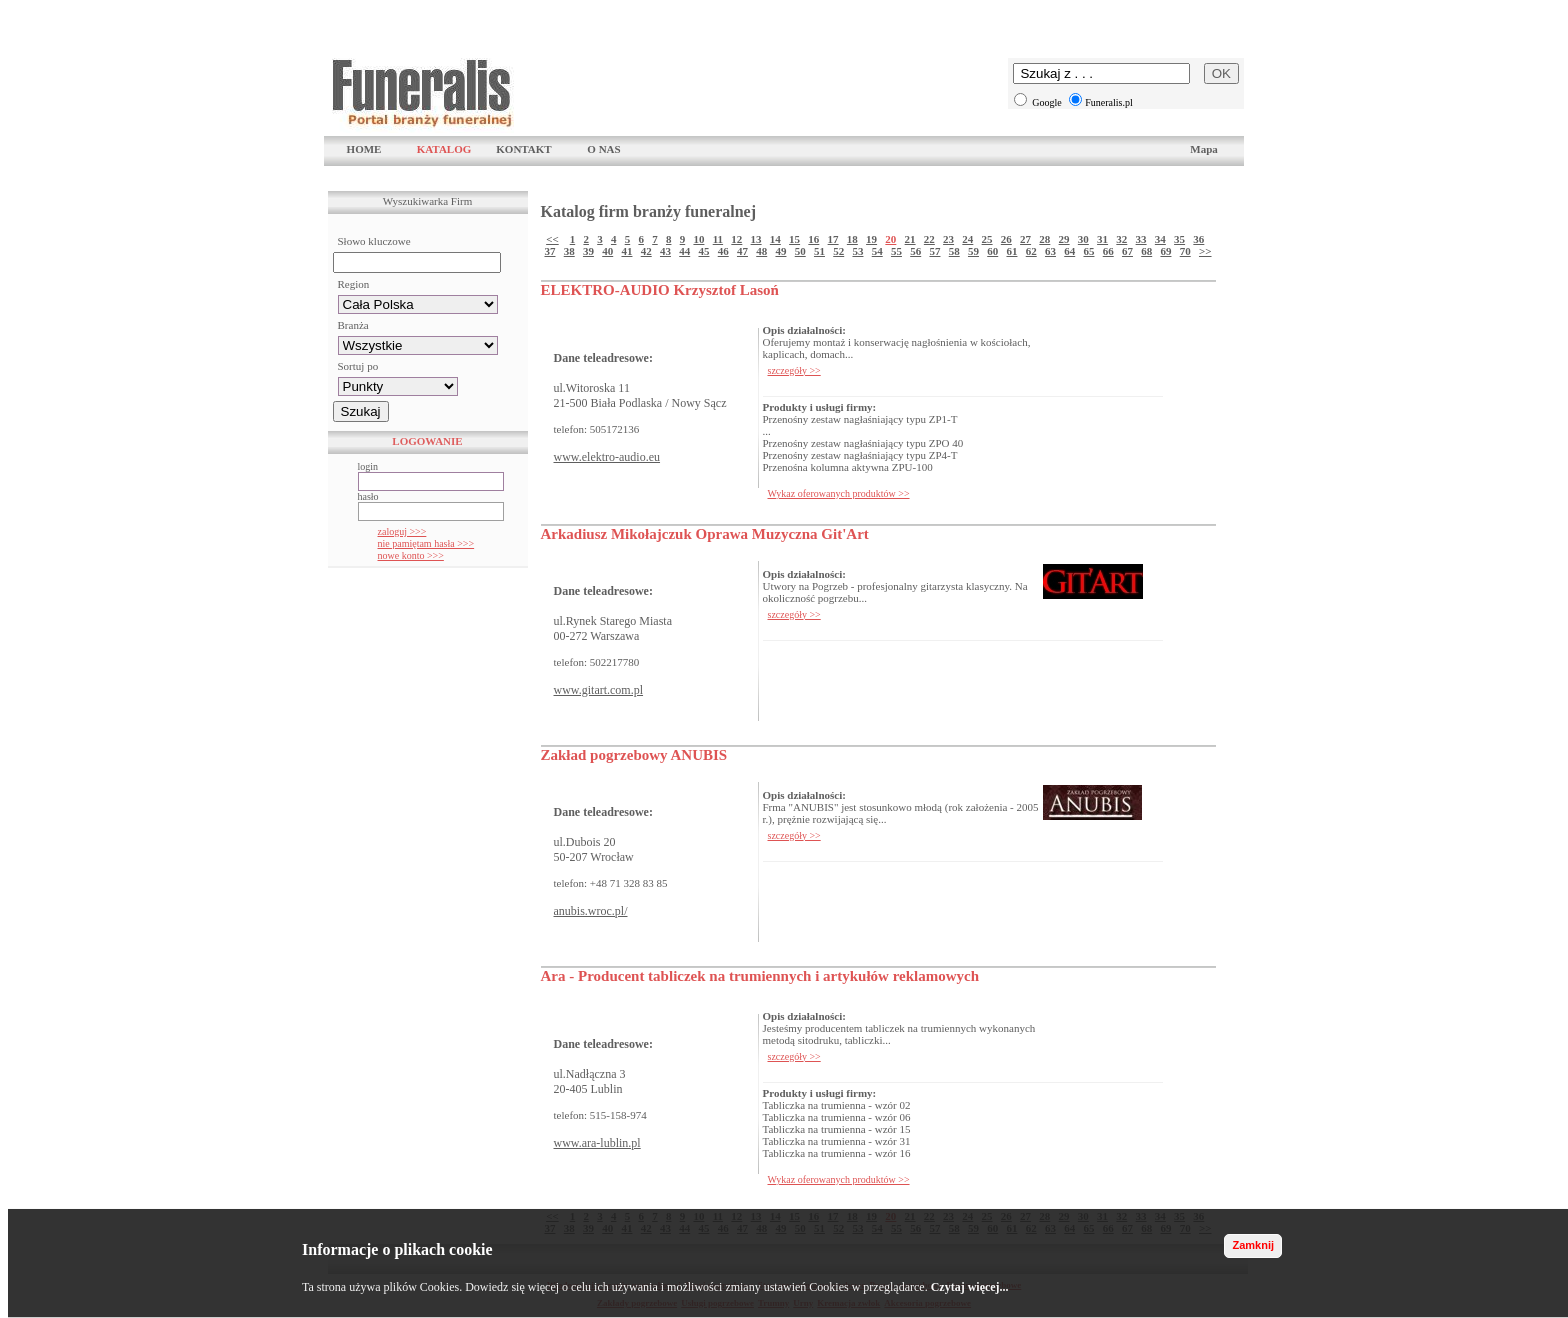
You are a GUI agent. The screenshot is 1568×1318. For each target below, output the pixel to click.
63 (1050, 251)
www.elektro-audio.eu (607, 457)
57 (934, 251)
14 (775, 239)
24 (967, 239)
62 (1031, 251)
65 (1088, 251)
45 (703, 251)
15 (794, 239)
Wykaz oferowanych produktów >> (839, 493)
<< (552, 239)
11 (718, 239)
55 (896, 251)
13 (756, 239)
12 (736, 239)
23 (948, 239)
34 (1160, 239)
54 (877, 251)
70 (1185, 251)
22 (929, 239)
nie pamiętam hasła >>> (426, 543)
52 (838, 251)
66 (1108, 251)
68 (1146, 251)
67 (1127, 251)
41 (626, 251)
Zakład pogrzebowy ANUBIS (634, 755)
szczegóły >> (794, 370)
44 (684, 251)
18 (852, 239)
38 (569, 251)
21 (910, 239)
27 (1025, 239)
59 (973, 251)
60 (992, 251)
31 (1102, 239)
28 (1044, 239)
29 (1064, 239)
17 (833, 239)
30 (1083, 239)
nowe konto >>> (411, 555)
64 (1069, 251)
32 (1121, 239)
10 (698, 239)
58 (954, 251)
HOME (364, 149)
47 (742, 251)
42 (646, 251)
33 (1141, 239)
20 (890, 239)
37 (549, 251)
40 (607, 251)
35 (1179, 239)
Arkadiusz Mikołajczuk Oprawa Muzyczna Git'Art (705, 534)
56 (915, 251)
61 (1011, 251)
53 (857, 251)
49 (780, 251)
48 (761, 251)
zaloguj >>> (402, 531)
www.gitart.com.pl (599, 690)
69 (1165, 251)
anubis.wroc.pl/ (591, 911)
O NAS (603, 149)
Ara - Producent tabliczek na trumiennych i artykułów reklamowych (760, 976)
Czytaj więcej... (970, 1287)
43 (665, 251)
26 (1006, 239)
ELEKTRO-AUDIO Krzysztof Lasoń (660, 290)
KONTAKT (523, 149)
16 (813, 239)
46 (723, 251)
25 (987, 239)
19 (871, 239)
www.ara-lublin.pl (597, 1143)
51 (819, 251)
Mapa (1204, 149)
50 (800, 251)
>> (1205, 251)
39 (588, 251)
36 (1198, 239)
